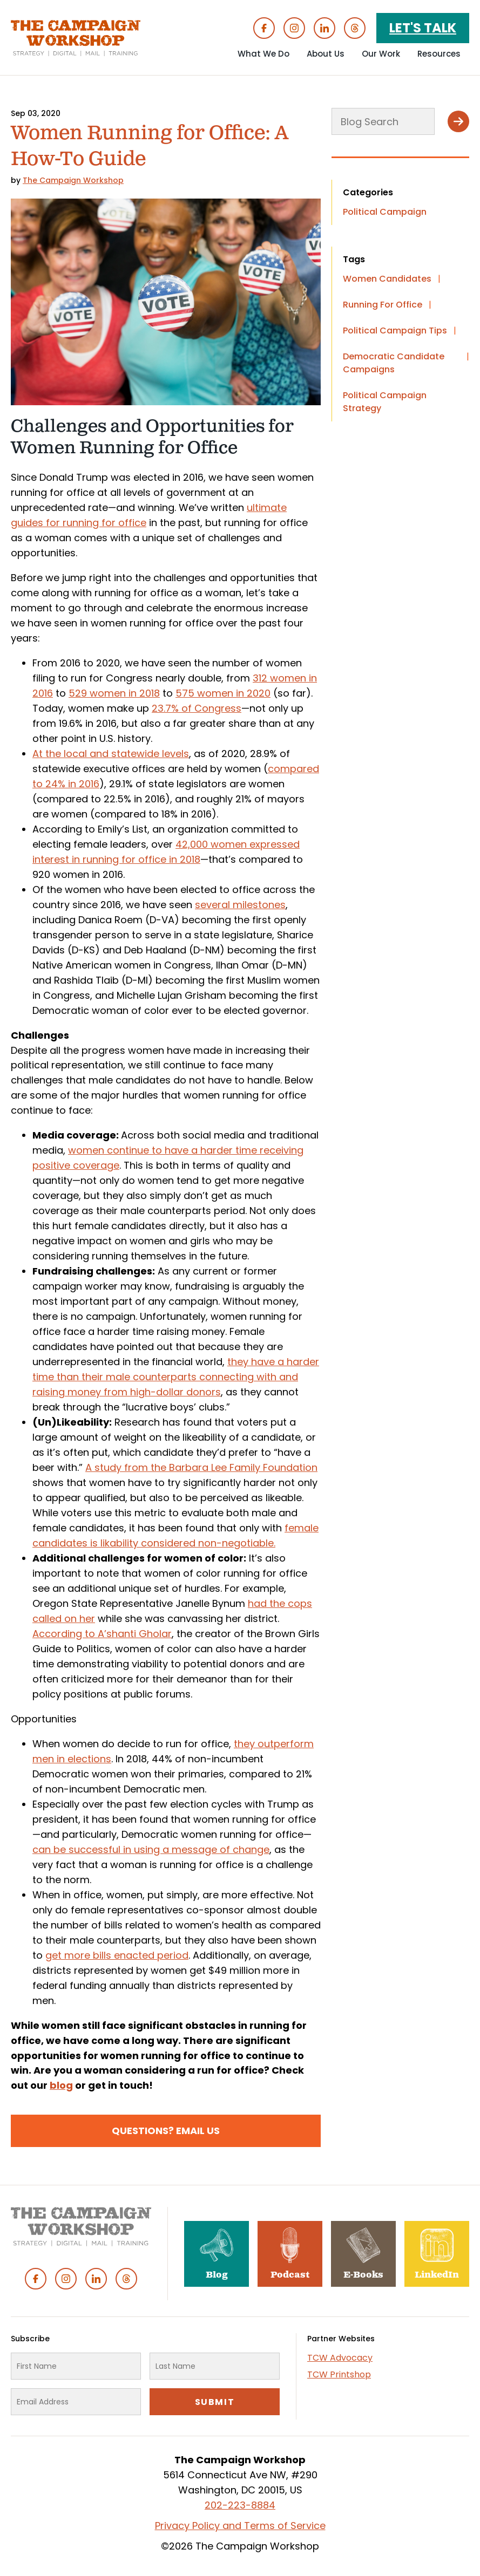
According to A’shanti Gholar (102, 1633)
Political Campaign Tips (395, 330)
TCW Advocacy (340, 2358)
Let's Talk (422, 28)
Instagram (294, 28)
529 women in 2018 (114, 693)
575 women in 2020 (223, 693)
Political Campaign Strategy (385, 401)
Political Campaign (385, 212)
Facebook (264, 28)
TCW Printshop (339, 2374)
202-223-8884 (240, 2505)
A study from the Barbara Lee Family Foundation (201, 1467)
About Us (325, 53)
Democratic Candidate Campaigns (393, 363)
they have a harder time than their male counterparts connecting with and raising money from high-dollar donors (175, 1377)
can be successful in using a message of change (150, 1849)
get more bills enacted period (116, 1955)
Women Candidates (387, 278)
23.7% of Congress (196, 708)
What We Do (263, 53)
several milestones (240, 904)
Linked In (324, 28)
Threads (354, 28)
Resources (439, 53)
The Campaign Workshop (73, 180)
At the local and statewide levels (110, 753)
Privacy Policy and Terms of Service (240, 2525)
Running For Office (382, 304)
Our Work (381, 53)
